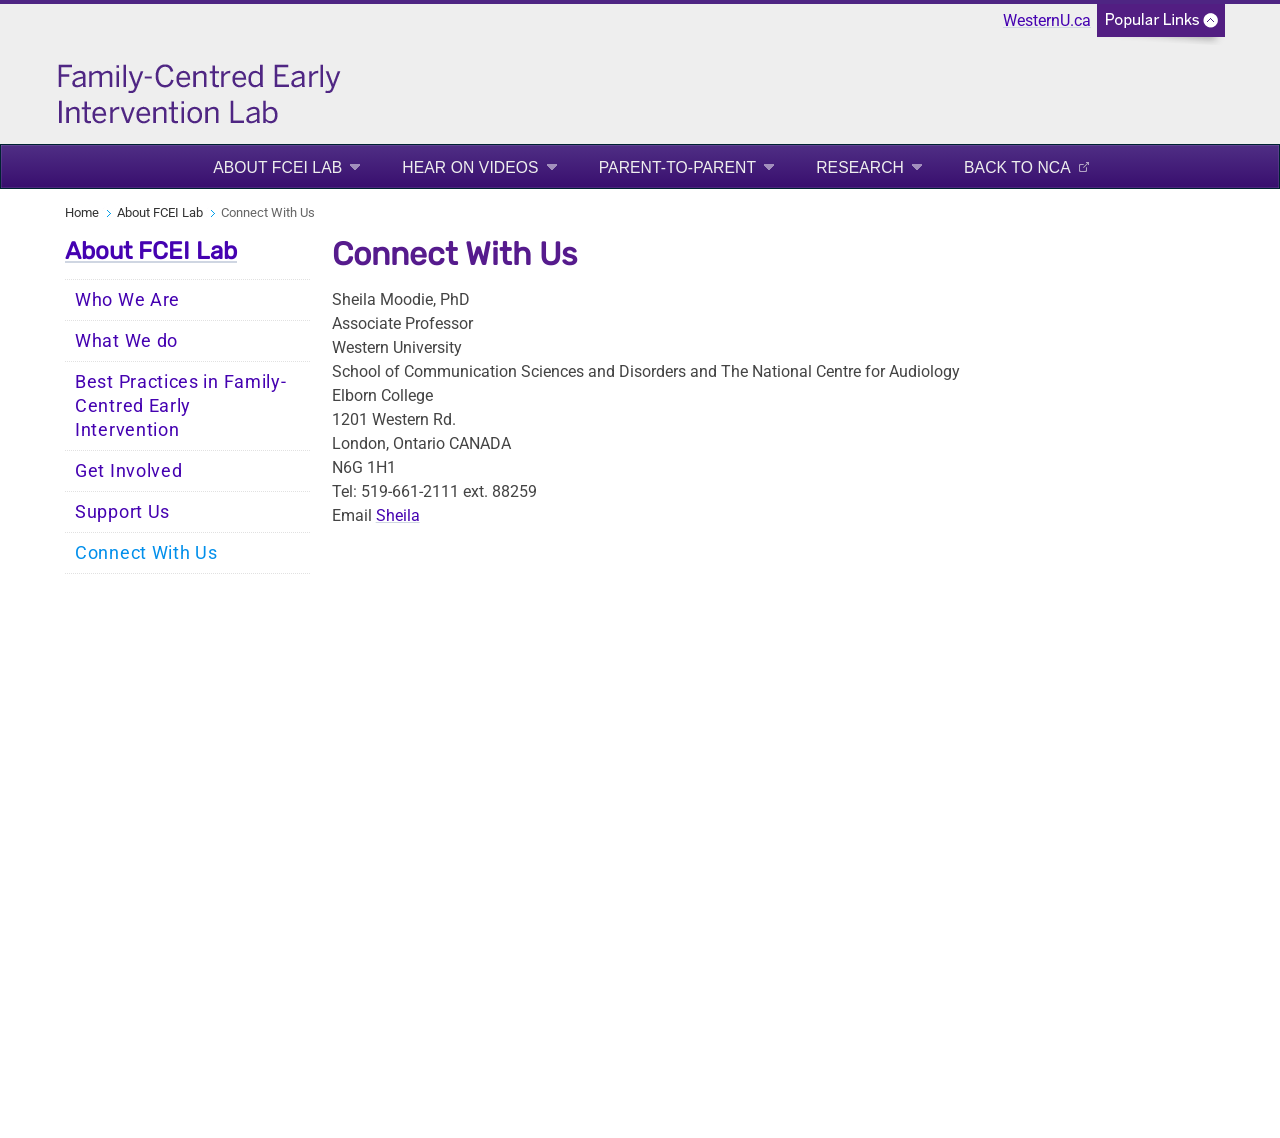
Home (82, 212)
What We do (126, 341)
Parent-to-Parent (677, 167)
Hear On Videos (470, 167)
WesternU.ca (1047, 20)
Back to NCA (1017, 167)
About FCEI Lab (277, 167)
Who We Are (127, 300)
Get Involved (128, 471)
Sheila (398, 515)
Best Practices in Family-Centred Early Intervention (181, 406)
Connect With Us (146, 553)
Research (860, 167)
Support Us (122, 512)
